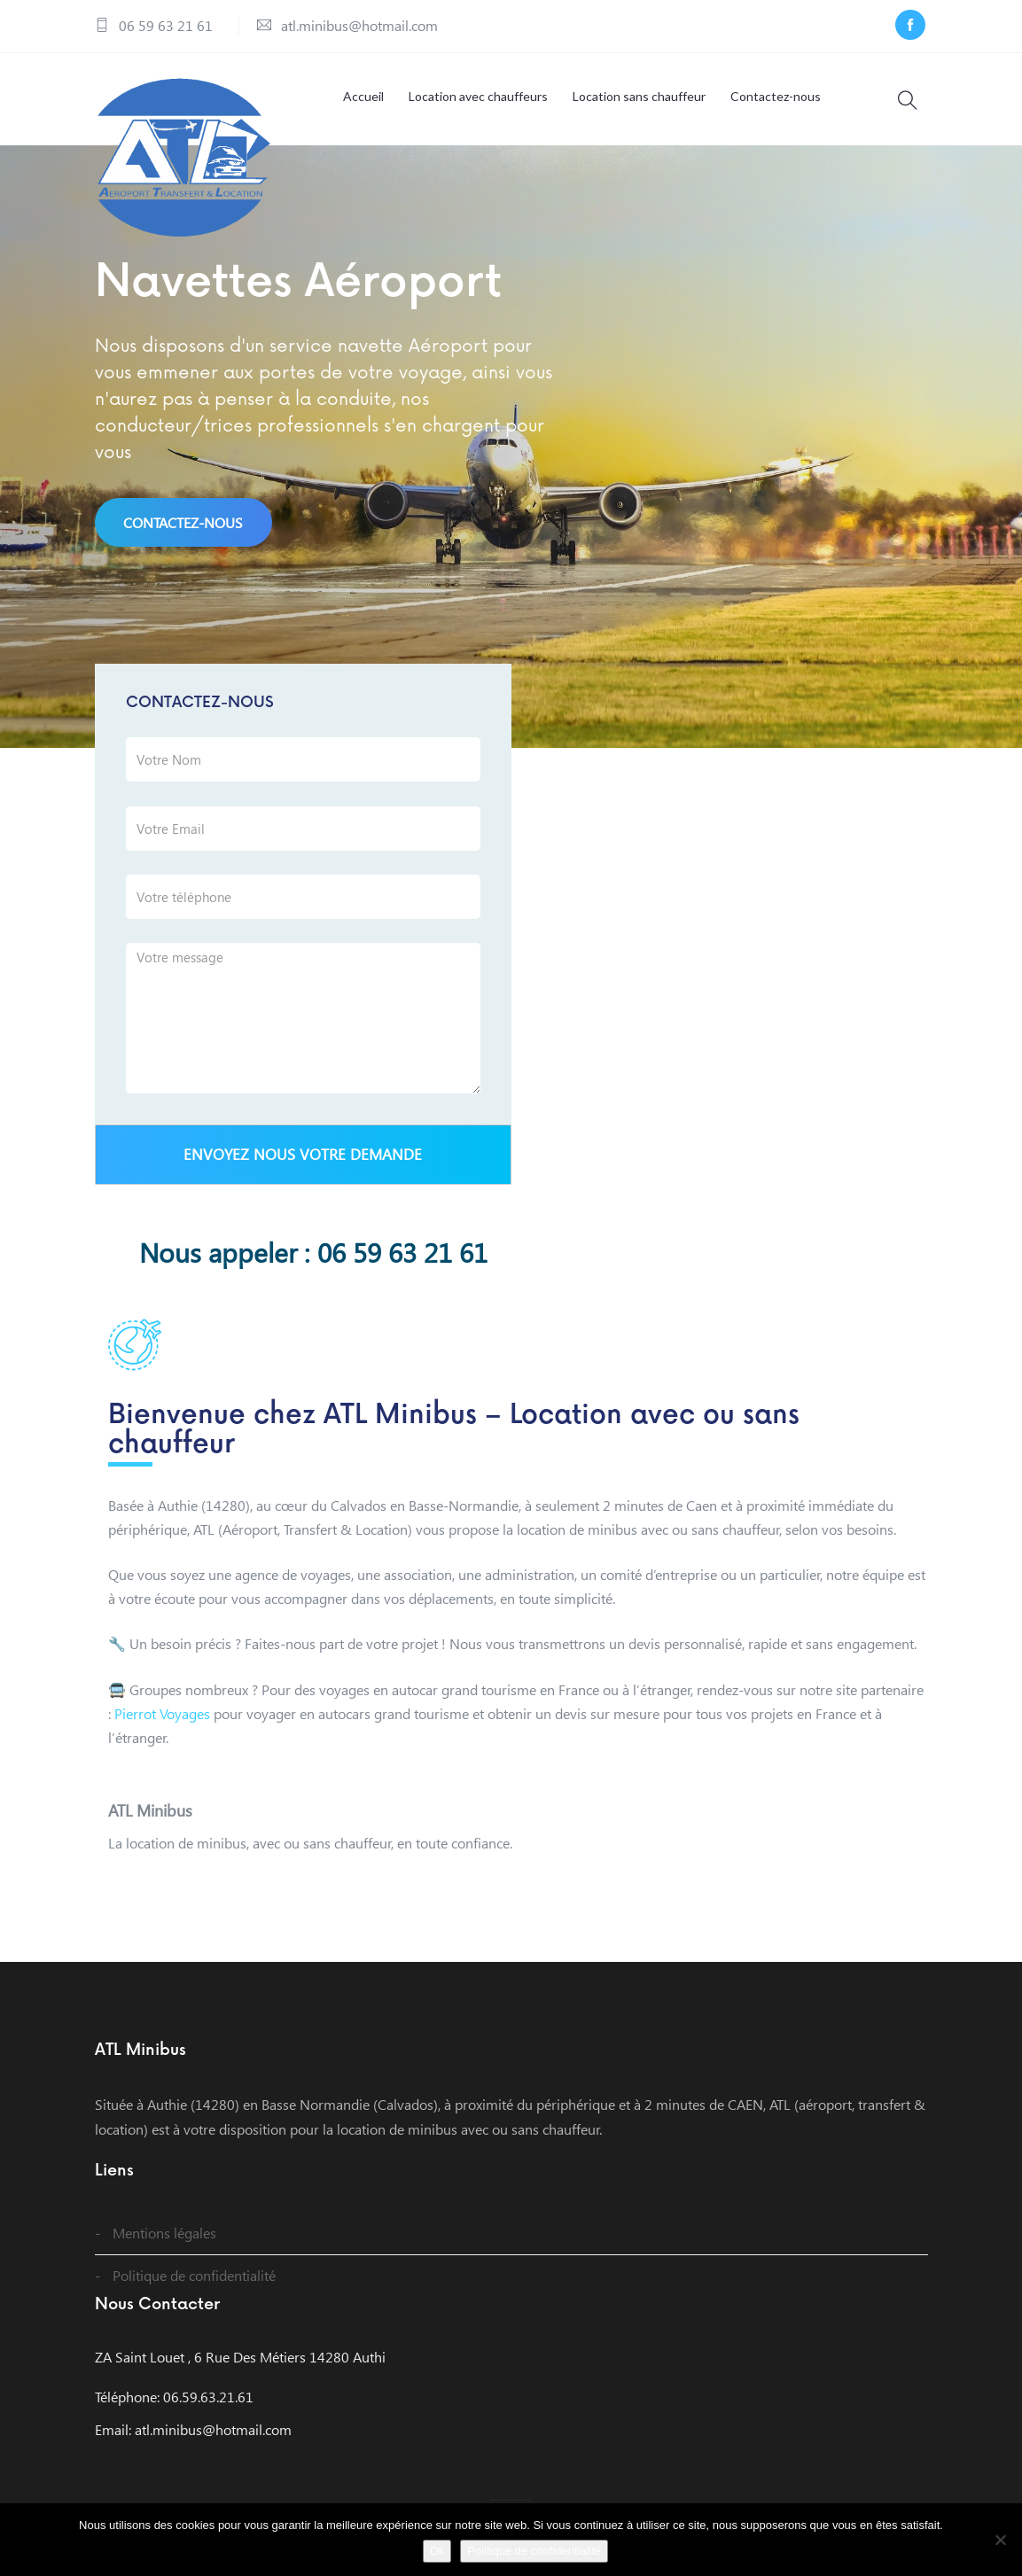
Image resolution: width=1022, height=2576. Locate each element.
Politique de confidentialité (194, 2275)
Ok (437, 2550)
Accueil (363, 96)
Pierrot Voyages (162, 1713)
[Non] (1000, 2540)
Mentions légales (164, 2232)
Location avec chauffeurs (478, 96)
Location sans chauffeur (639, 96)
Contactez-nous (775, 96)
